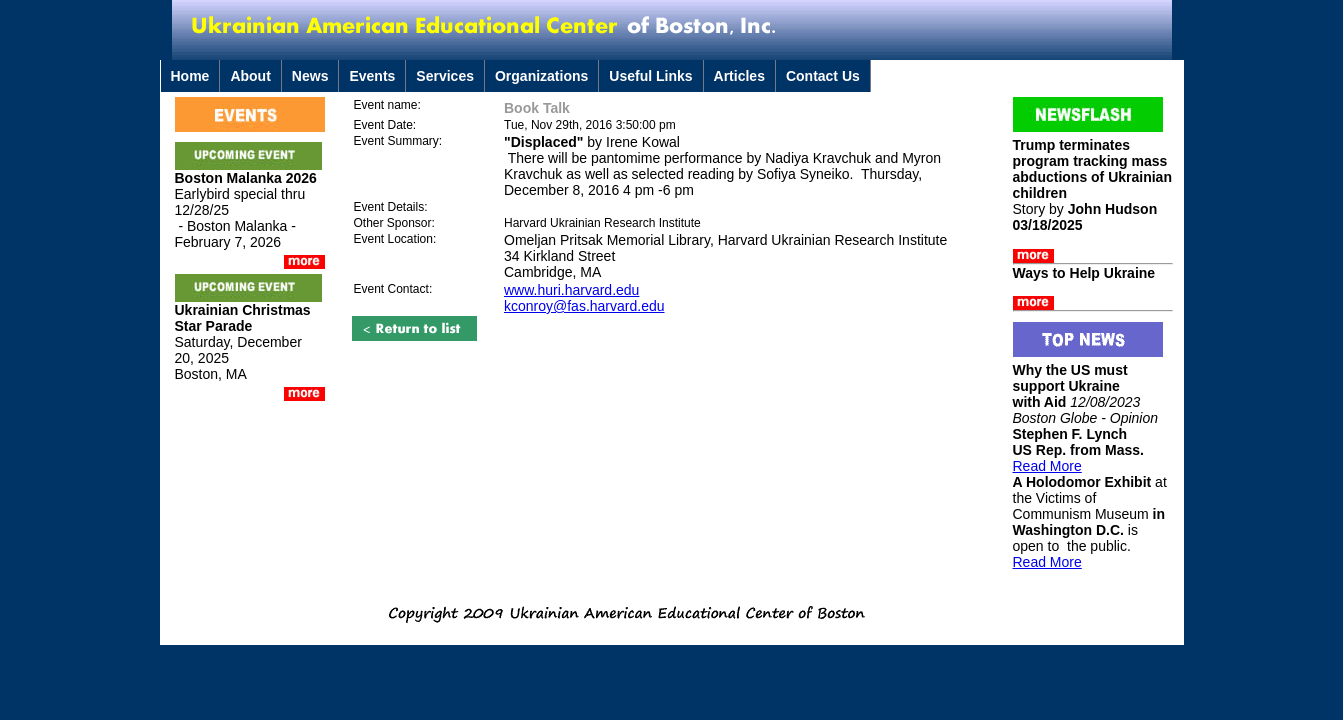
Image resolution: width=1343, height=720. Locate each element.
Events (372, 76)
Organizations (541, 76)
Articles (739, 76)
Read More (1047, 466)
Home (190, 76)
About (250, 76)
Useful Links (650, 76)
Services (445, 76)
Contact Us (823, 76)
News (310, 76)
